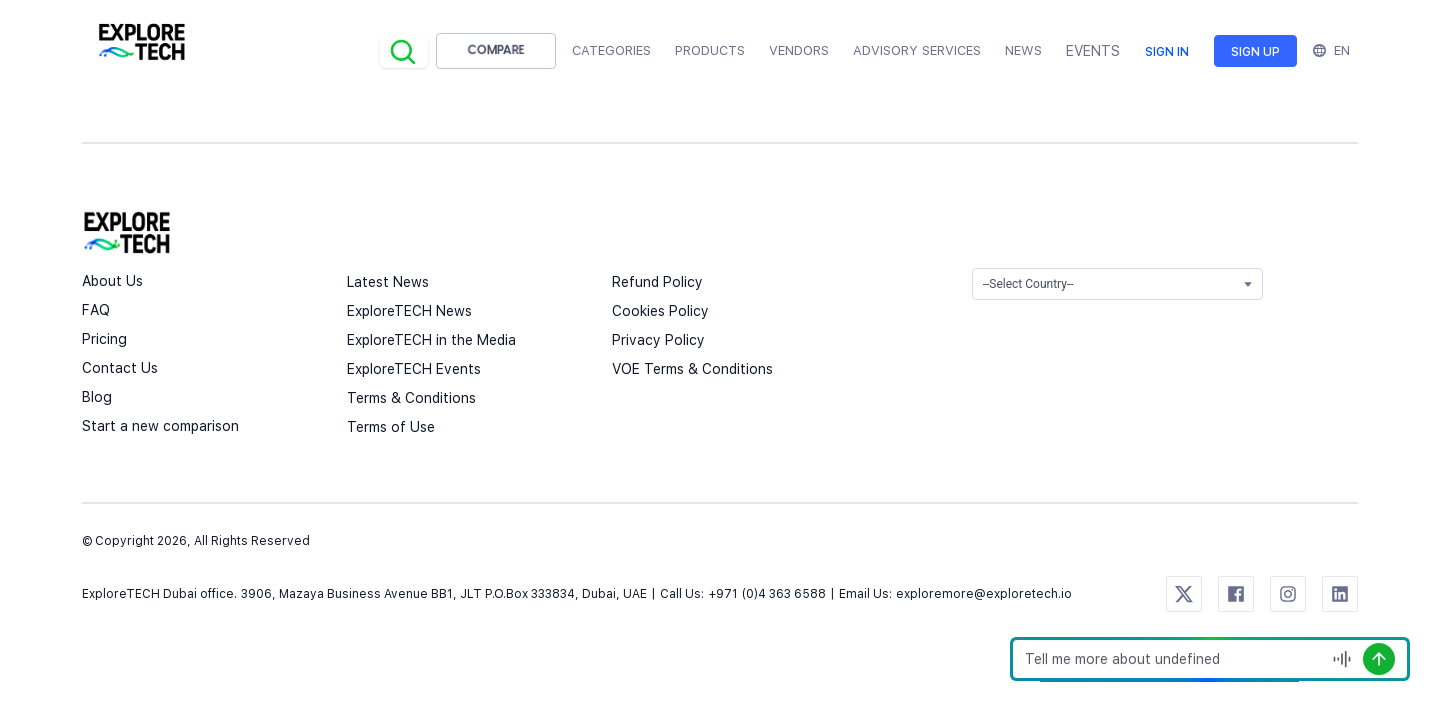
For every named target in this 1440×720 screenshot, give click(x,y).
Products (710, 50)
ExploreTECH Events (414, 369)
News (1023, 50)
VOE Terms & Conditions (692, 369)
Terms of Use (391, 427)
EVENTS (1093, 51)
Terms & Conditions (411, 398)
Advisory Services (917, 50)
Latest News (388, 282)
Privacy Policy (658, 340)
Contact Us (120, 368)
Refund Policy (657, 282)
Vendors (799, 50)
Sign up (1255, 52)
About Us (112, 281)
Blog (97, 397)
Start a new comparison (160, 426)
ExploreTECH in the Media (431, 340)
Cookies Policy (660, 311)
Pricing (104, 339)
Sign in (1167, 52)
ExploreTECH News (409, 311)
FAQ (96, 310)
